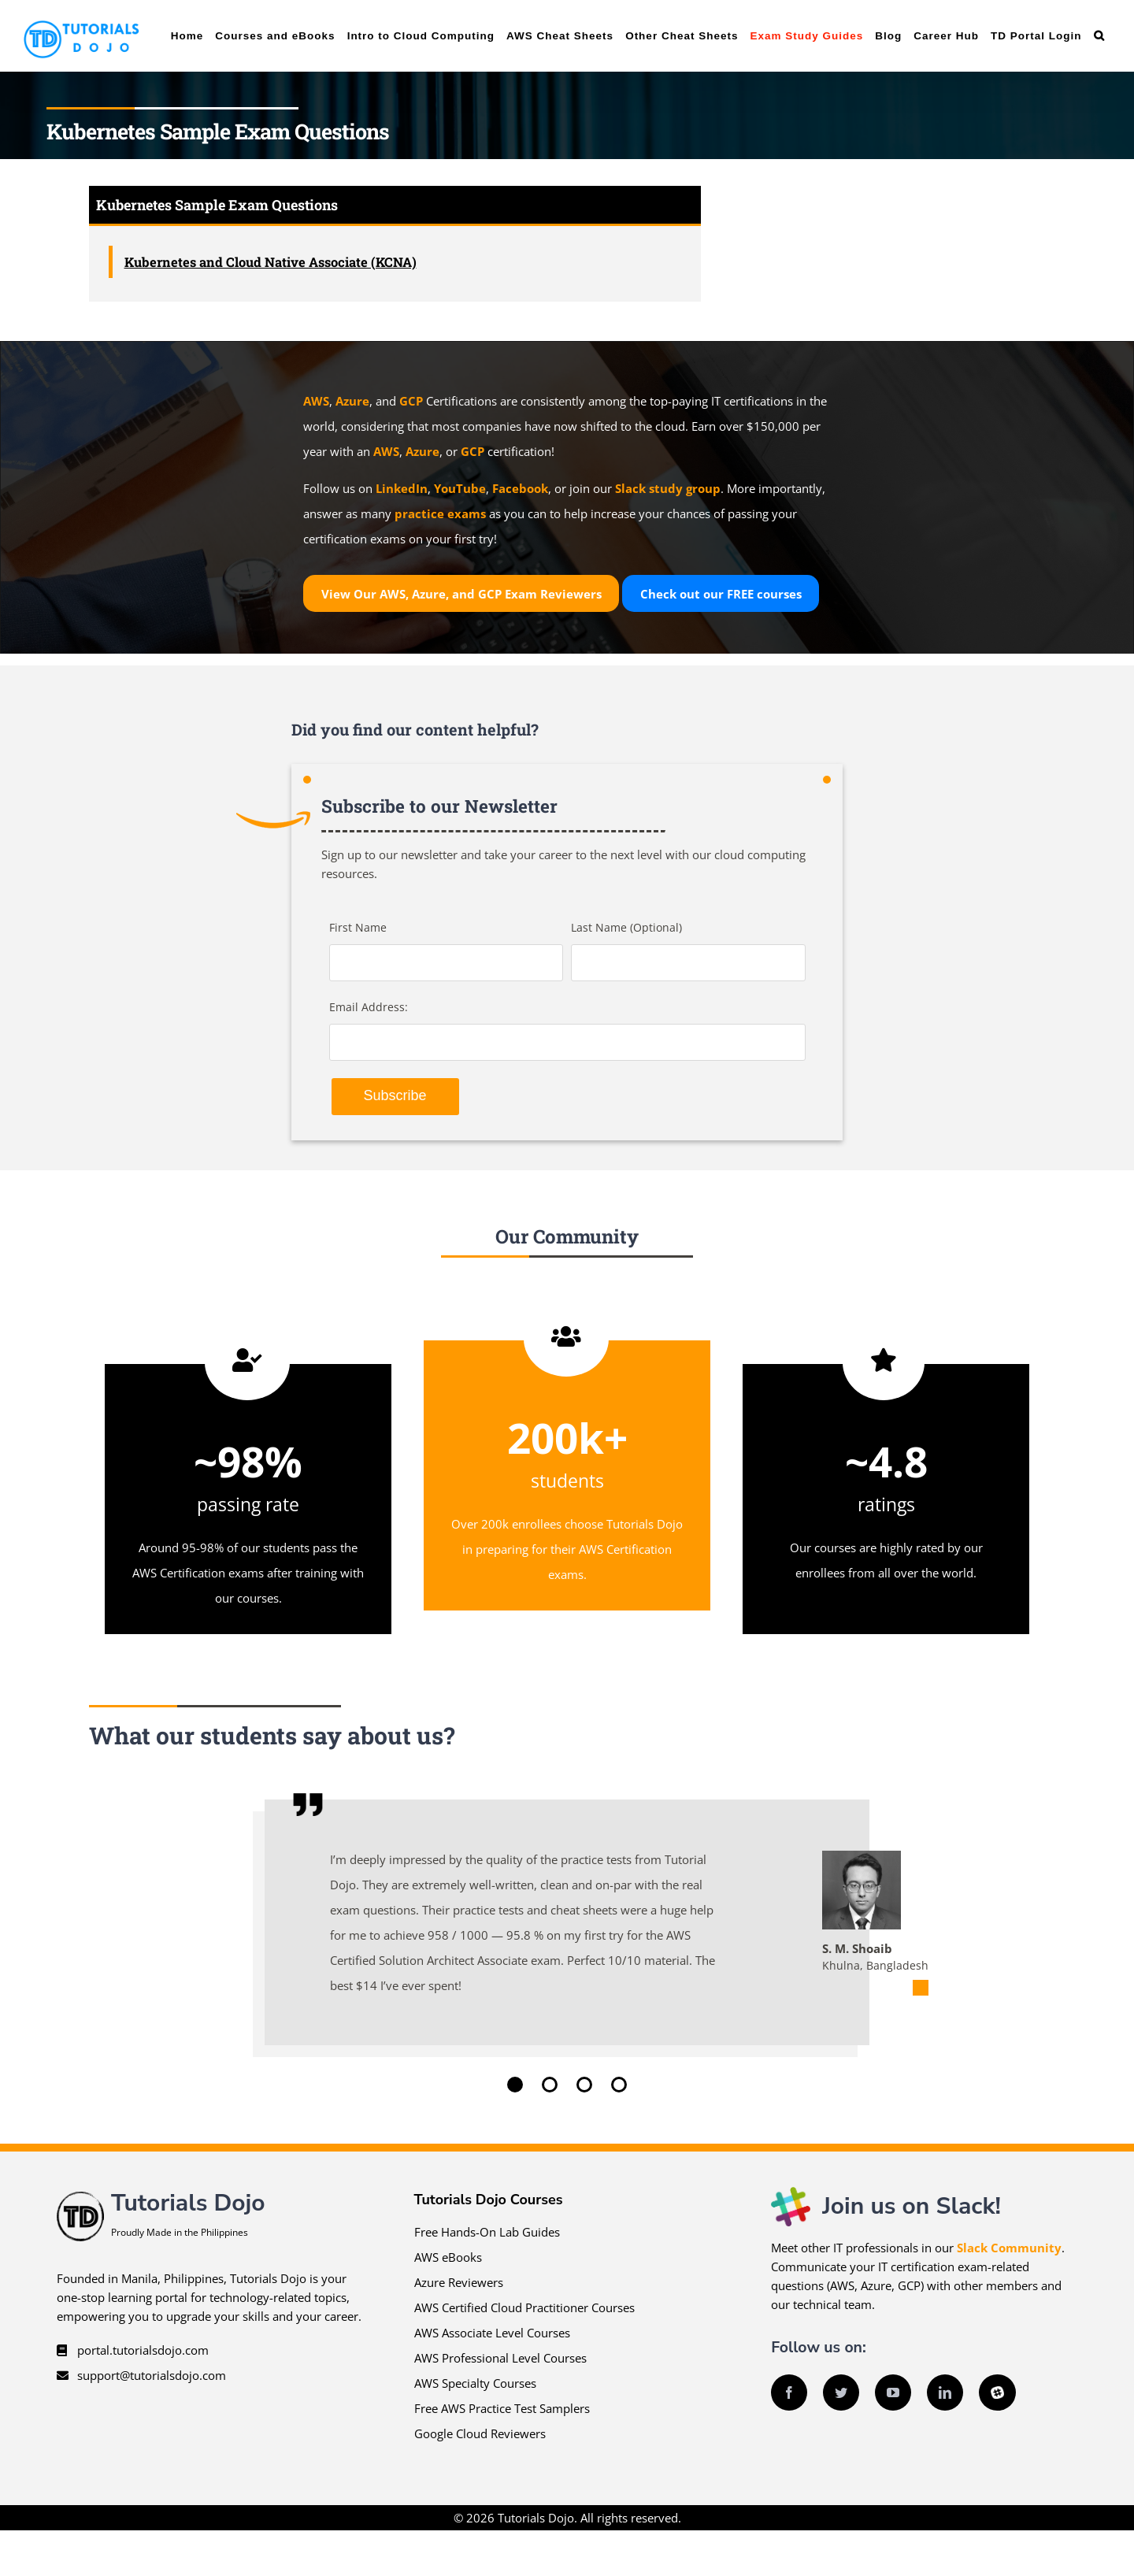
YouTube (460, 488)
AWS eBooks (448, 2257)
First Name (358, 927)
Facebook (520, 488)
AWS (316, 401)
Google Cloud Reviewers (480, 2433)
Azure (352, 401)
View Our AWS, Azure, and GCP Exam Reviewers (461, 594)
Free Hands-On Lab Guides (487, 2232)
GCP (411, 401)
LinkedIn (402, 488)
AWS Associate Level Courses (492, 2333)
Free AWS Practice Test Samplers (502, 2408)
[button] (1099, 36)
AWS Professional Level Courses (500, 2358)
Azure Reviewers (458, 2282)
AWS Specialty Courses (475, 2383)
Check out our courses (721, 594)
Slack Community (1009, 2247)
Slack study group (668, 488)
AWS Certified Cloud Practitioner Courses (524, 2307)
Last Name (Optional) (626, 927)
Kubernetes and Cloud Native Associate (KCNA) (270, 262)
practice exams (440, 513)
